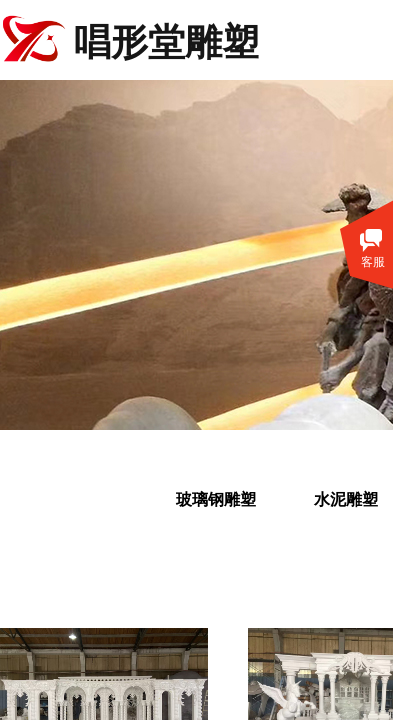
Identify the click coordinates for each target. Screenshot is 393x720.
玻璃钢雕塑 (216, 499)
